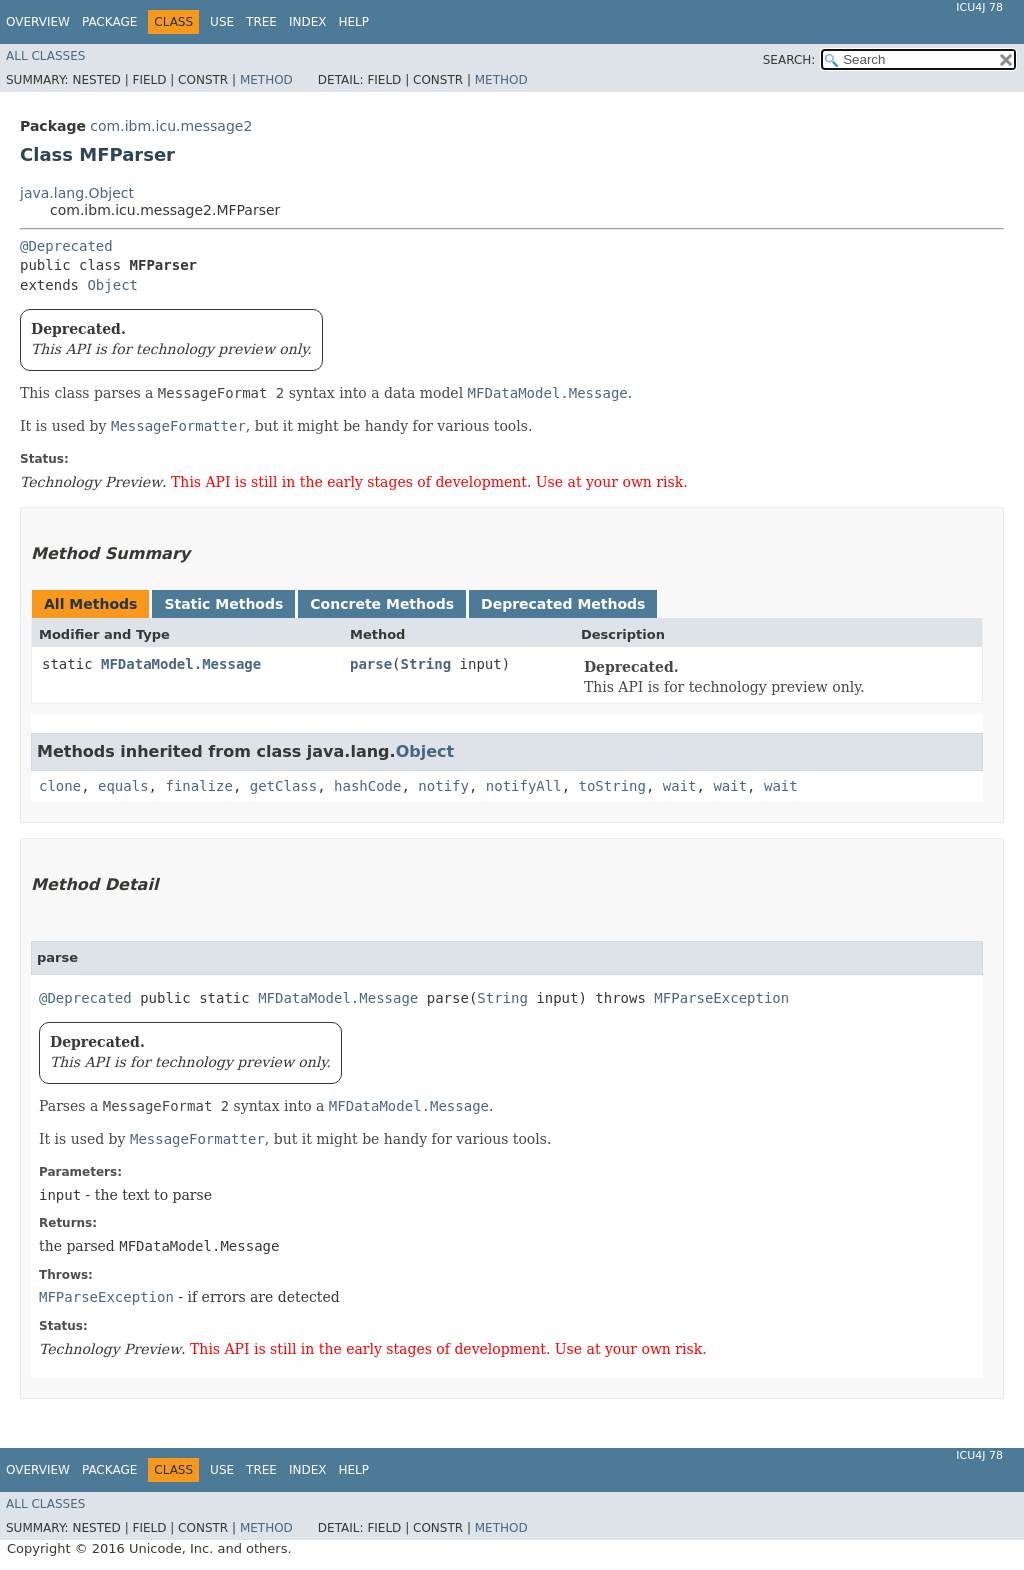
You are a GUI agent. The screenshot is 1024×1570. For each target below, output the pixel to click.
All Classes (45, 56)
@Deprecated (66, 246)
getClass (283, 786)
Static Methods (223, 604)
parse (371, 664)
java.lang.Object (77, 193)
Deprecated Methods (563, 604)
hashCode (367, 786)
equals (123, 786)
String (426, 664)
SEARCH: (789, 60)
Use (222, 22)
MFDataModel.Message (181, 664)
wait (680, 786)
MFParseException (721, 998)
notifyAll (524, 786)
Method (266, 80)
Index (308, 22)
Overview (38, 22)
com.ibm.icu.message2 (171, 126)
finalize (198, 786)
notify (443, 786)
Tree (261, 22)
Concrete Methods (382, 604)
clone (60, 786)
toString (612, 786)
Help (353, 22)
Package (109, 22)
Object (112, 285)
